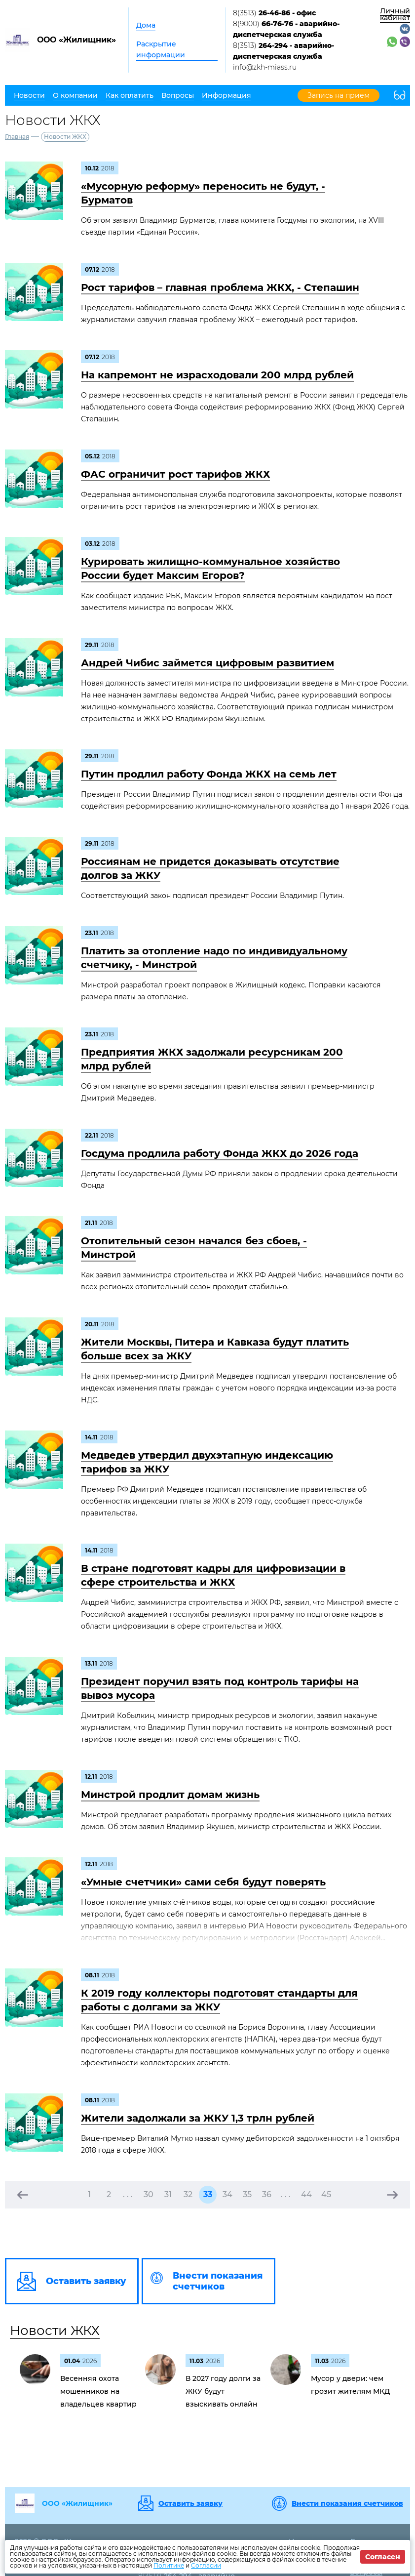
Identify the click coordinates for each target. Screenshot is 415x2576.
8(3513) (274, 12)
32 (188, 2194)
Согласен (382, 2556)
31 (168, 2194)
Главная (17, 136)
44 (306, 2194)
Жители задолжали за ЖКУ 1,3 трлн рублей (197, 2118)
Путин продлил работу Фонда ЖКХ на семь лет (209, 774)
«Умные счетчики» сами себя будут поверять (203, 1882)
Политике (168, 2565)
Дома (145, 25)
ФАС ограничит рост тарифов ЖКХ (175, 474)
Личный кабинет (395, 14)
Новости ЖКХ (55, 2330)
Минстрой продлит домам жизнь (170, 1794)
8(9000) (286, 29)
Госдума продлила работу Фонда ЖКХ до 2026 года (219, 1153)
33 (207, 2194)
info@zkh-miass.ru (265, 67)
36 (266, 2194)
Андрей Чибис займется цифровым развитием (207, 663)
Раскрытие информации (160, 49)
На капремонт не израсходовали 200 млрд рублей (217, 375)
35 (247, 2194)
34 (227, 2194)
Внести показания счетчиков (347, 2503)
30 (148, 2194)
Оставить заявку (190, 2503)
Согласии (206, 2565)
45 (326, 2194)
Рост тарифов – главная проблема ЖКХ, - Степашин (220, 287)
